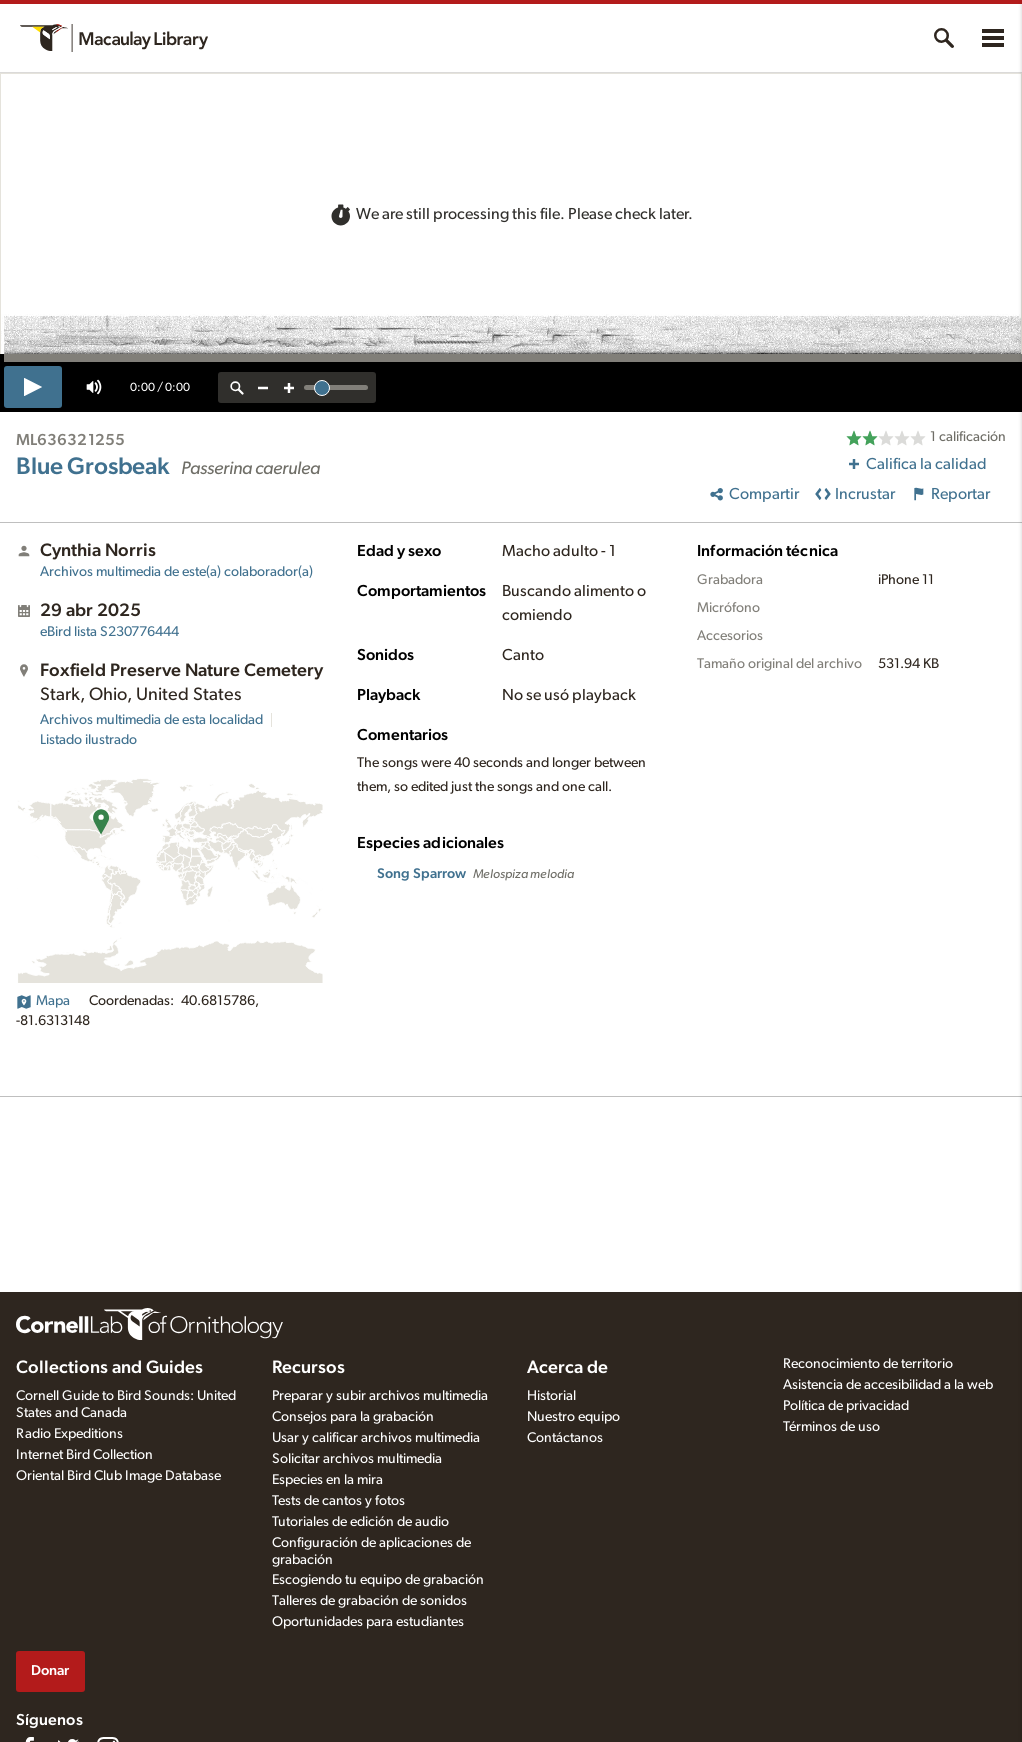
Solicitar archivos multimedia (357, 1459)
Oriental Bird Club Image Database (118, 1476)
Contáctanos (565, 1438)
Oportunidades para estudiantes (368, 1622)
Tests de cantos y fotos (338, 1501)
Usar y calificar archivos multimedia (376, 1438)
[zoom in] (289, 387)
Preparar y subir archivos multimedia (380, 1396)
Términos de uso (831, 1427)
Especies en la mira (327, 1480)
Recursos (308, 1368)
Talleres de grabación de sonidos (369, 1601)
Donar (50, 1670)
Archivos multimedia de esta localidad (151, 720)
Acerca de (567, 1368)
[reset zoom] (237, 387)
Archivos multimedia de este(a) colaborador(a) (176, 572)
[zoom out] (263, 387)
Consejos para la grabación (353, 1417)
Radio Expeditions (69, 1434)
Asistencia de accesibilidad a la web (888, 1385)
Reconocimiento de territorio (868, 1364)
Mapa (43, 1001)
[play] (33, 387)
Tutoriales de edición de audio (360, 1522)
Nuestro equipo (573, 1417)
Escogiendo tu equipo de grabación (378, 1580)
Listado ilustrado (88, 740)
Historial (551, 1396)
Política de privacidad (846, 1406)
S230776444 (109, 632)
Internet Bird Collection (84, 1455)
